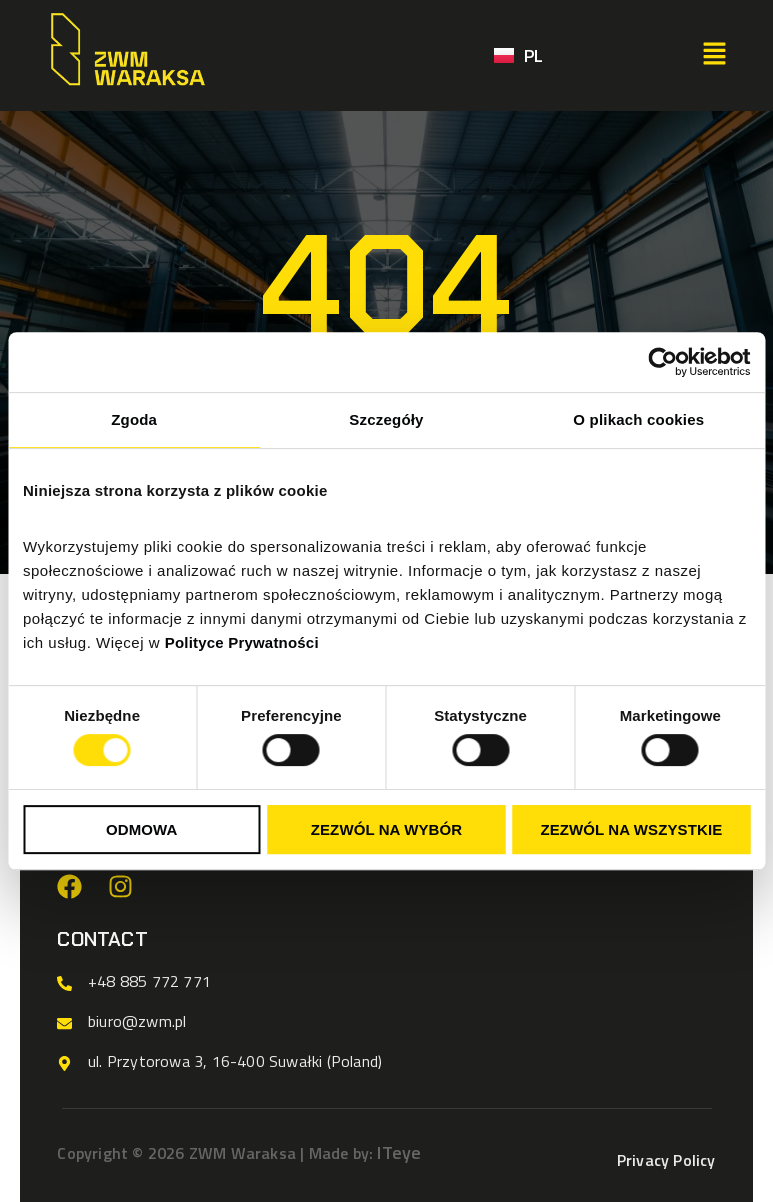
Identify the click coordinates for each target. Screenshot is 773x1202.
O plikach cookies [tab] (638, 419)
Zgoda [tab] (134, 419)
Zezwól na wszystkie (631, 829)
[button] (714, 55)
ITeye (399, 1152)
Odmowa (141, 829)
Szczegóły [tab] (386, 419)
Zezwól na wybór (387, 829)
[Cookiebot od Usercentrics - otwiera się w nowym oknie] (662, 362)
